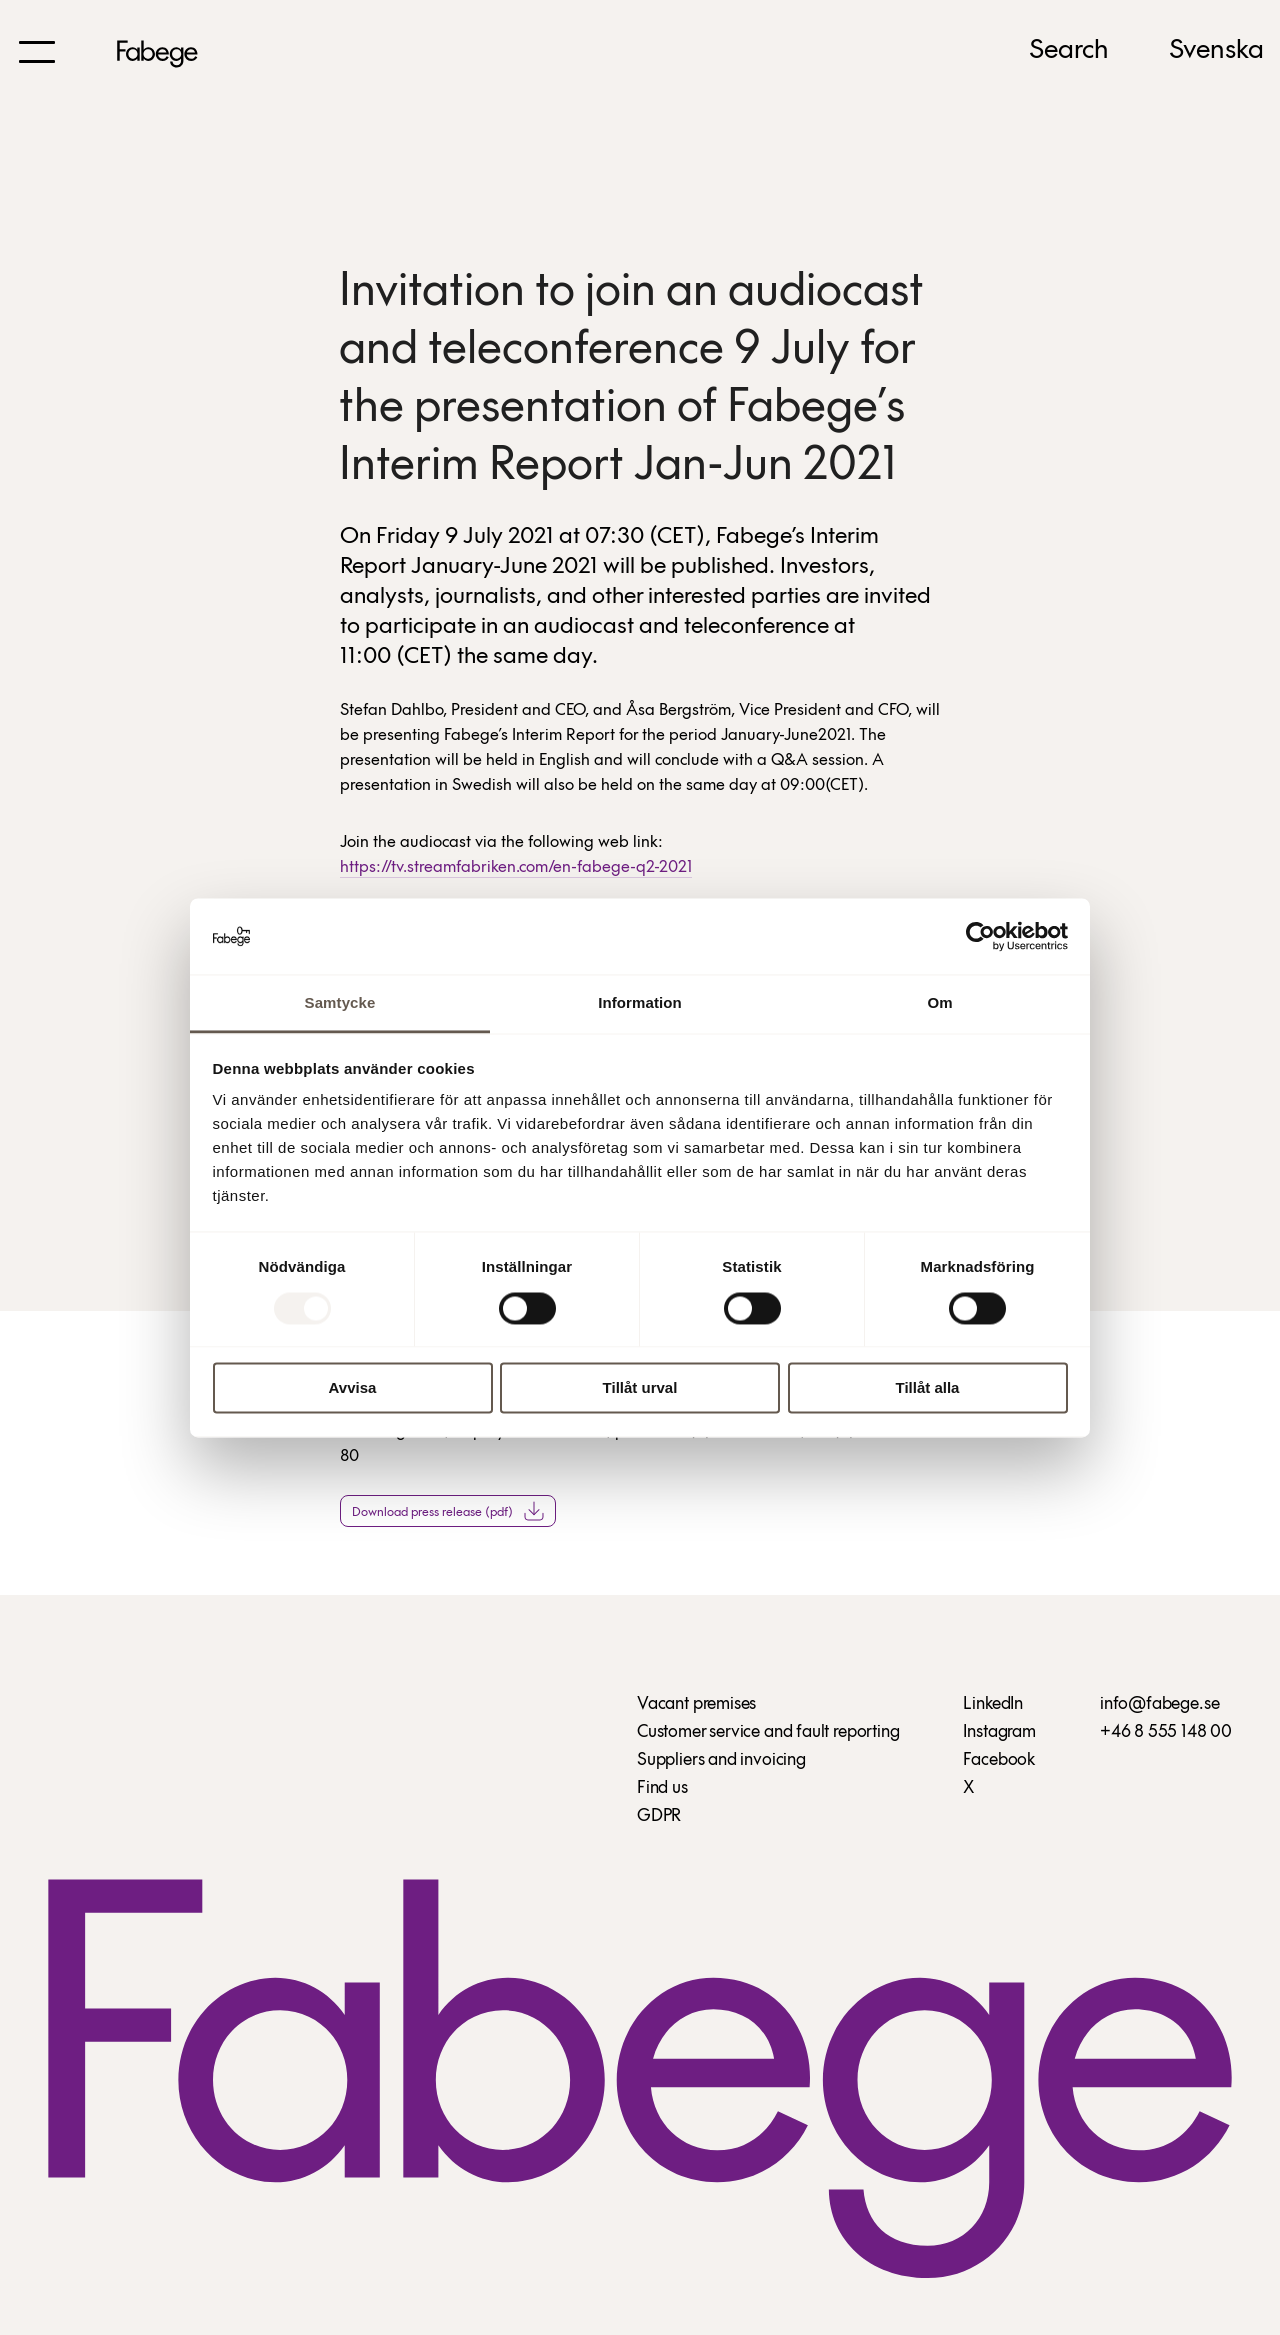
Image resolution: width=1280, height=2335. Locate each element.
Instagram (999, 1732)
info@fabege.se (1159, 1704)
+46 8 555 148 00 (1166, 1732)
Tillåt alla (928, 1388)
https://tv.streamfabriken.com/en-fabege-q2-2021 (516, 867)
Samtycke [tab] (340, 1003)
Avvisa (353, 1388)
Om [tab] (939, 1003)
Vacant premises (696, 1704)
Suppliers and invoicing (721, 1760)
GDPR (659, 1816)
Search (1069, 51)
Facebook (999, 1760)
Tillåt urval (640, 1388)
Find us (662, 1788)
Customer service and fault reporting (768, 1732)
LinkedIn (993, 1704)
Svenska (1216, 51)
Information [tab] (640, 1003)
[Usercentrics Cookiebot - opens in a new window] (980, 936)
